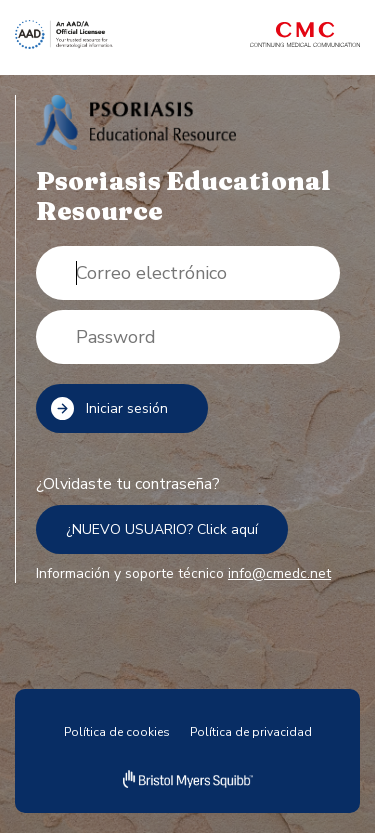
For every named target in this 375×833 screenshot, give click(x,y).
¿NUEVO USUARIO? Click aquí (162, 529)
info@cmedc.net (279, 573)
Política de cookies (117, 732)
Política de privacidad (251, 732)
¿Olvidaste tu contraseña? (128, 484)
